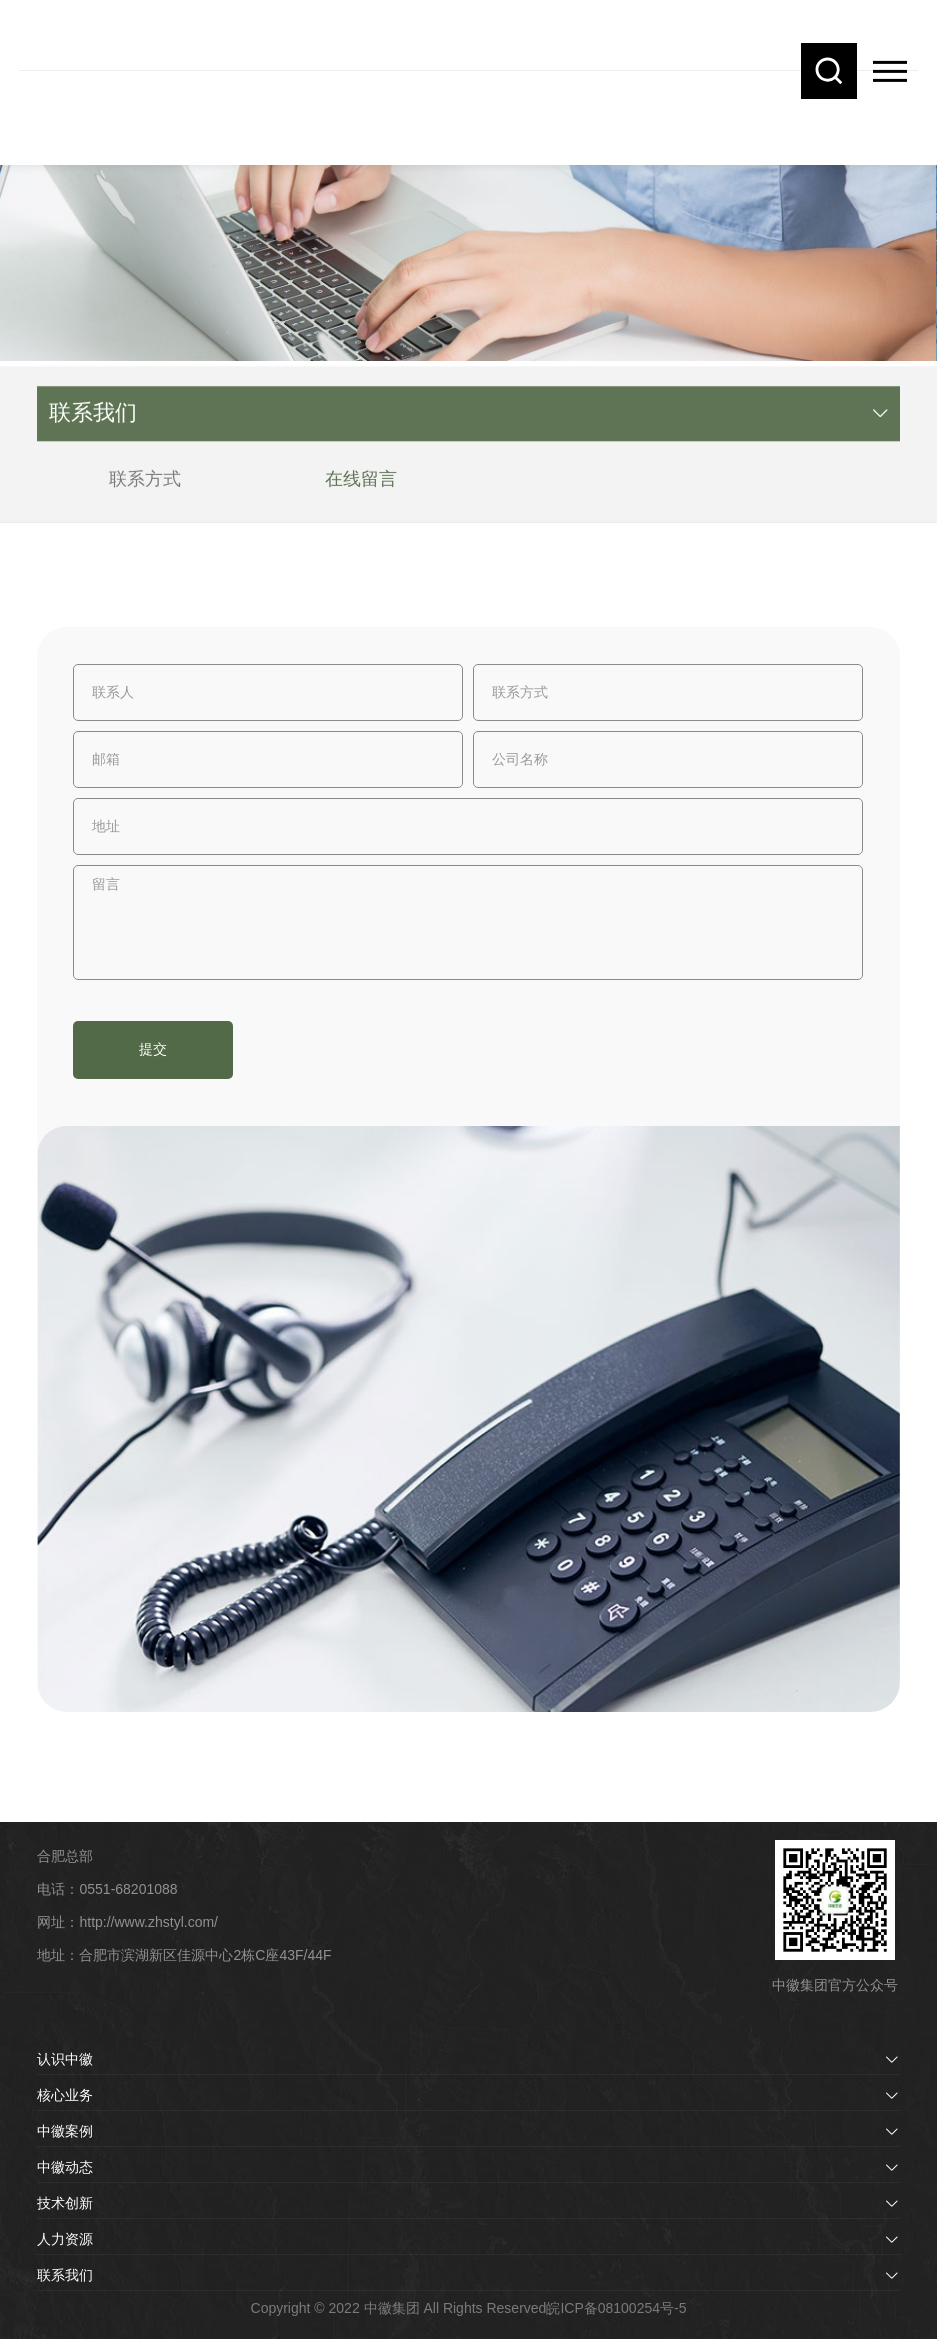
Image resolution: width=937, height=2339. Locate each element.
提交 (153, 1049)
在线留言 (361, 485)
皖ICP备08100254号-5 (616, 2308)
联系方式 (145, 485)
